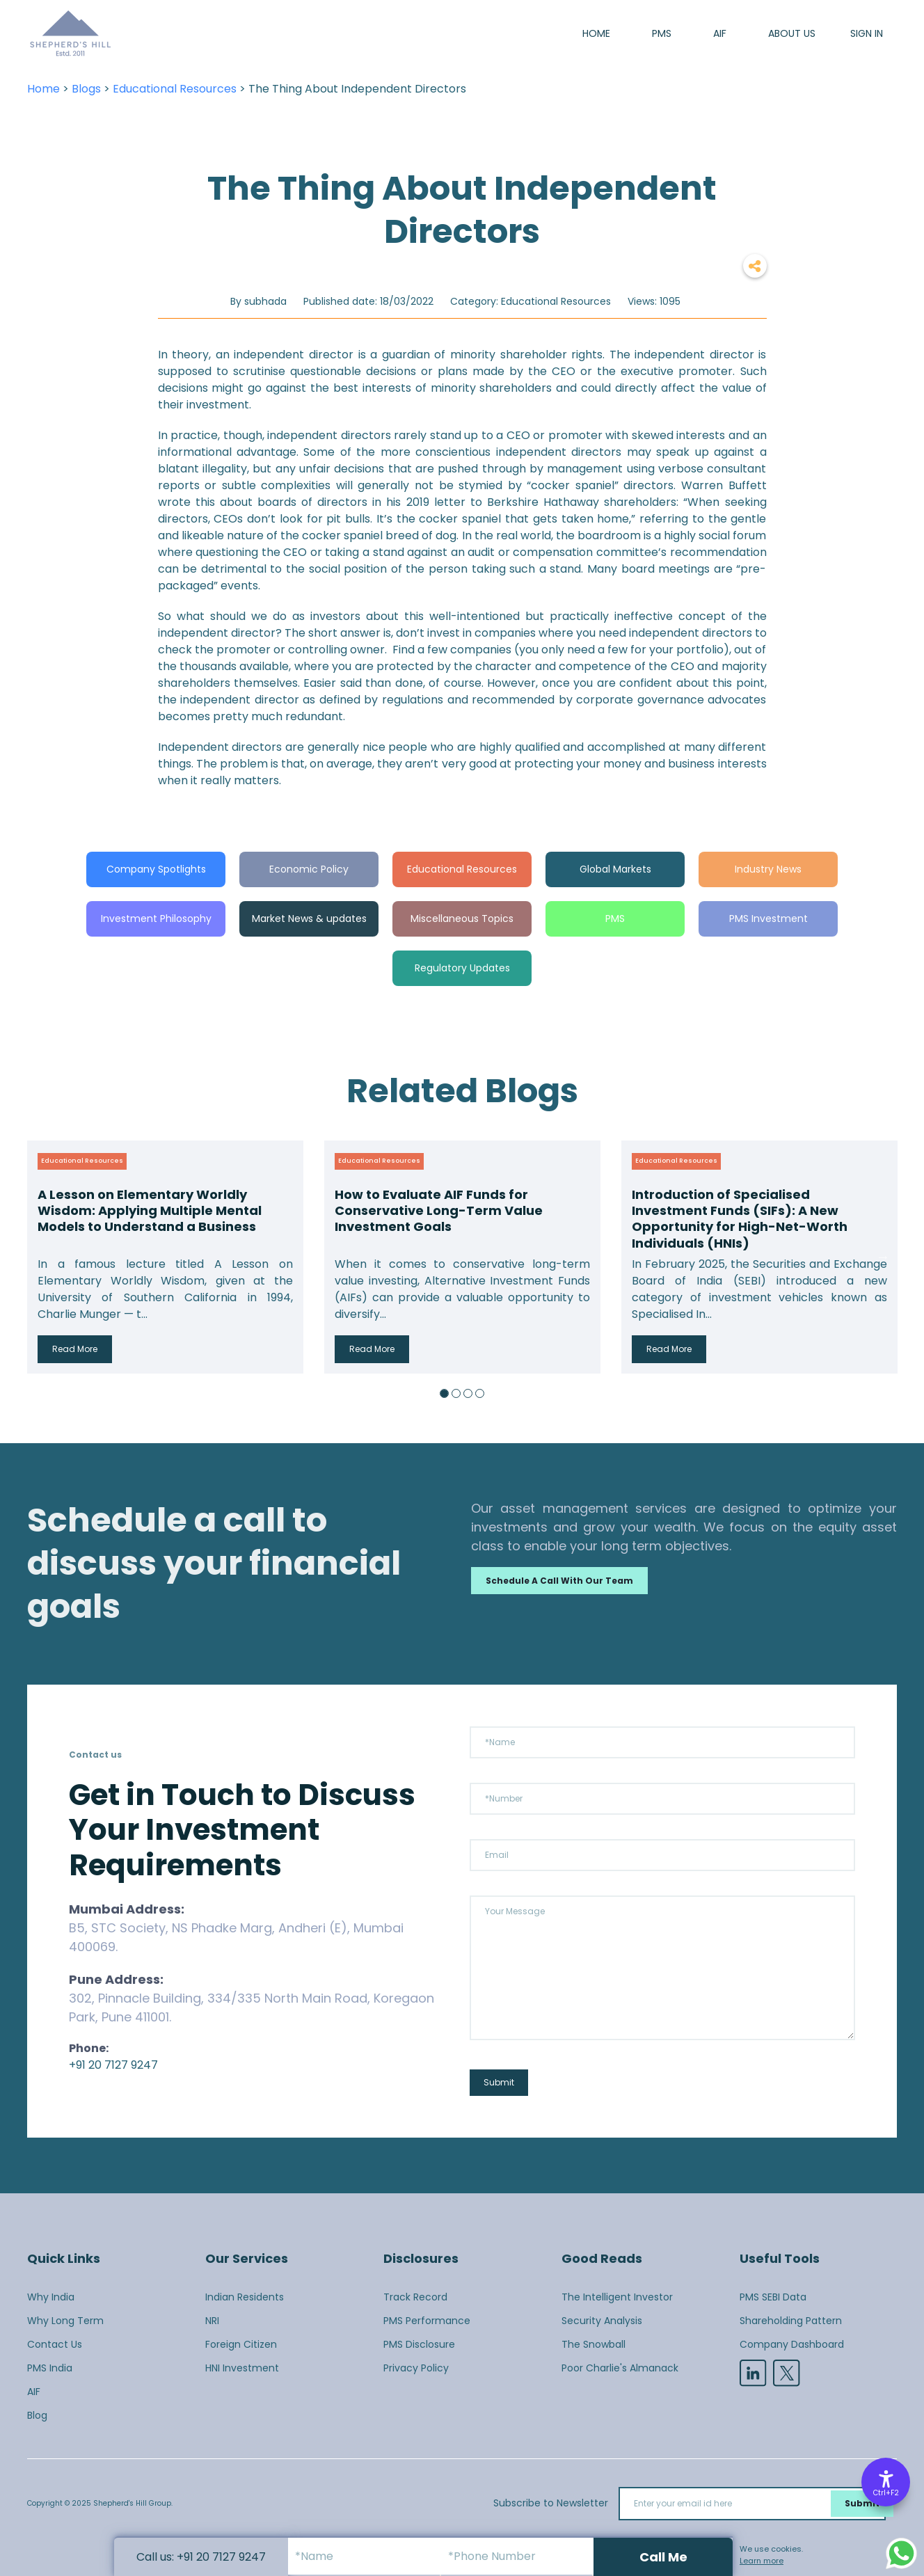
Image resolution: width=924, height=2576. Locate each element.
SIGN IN (866, 33)
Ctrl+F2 (886, 2493)
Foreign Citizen (241, 2344)
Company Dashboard (792, 2344)
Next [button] (883, 1257)
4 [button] (480, 1393)
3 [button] (468, 1393)
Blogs (86, 89)
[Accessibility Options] (885, 2482)
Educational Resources (175, 89)
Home (596, 33)
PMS (661, 33)
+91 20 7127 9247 (113, 2065)
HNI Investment (242, 2368)
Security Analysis (601, 2321)
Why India (50, 2297)
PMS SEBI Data (773, 2297)
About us (791, 33)
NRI (212, 2321)
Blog (37, 2415)
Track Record (415, 2297)
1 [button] (444, 1393)
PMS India (49, 2368)
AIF (719, 33)
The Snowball (593, 2344)
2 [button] (456, 1393)
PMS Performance (426, 2321)
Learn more (761, 2560)
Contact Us (54, 2344)
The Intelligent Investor (617, 2297)
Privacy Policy (416, 2368)
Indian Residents (244, 2297)
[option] (165, 1257)
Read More (74, 1349)
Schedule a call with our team (559, 1581)
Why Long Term (65, 2321)
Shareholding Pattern (791, 2321)
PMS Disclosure (419, 2344)
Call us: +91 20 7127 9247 (201, 2557)
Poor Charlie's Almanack (619, 2368)
